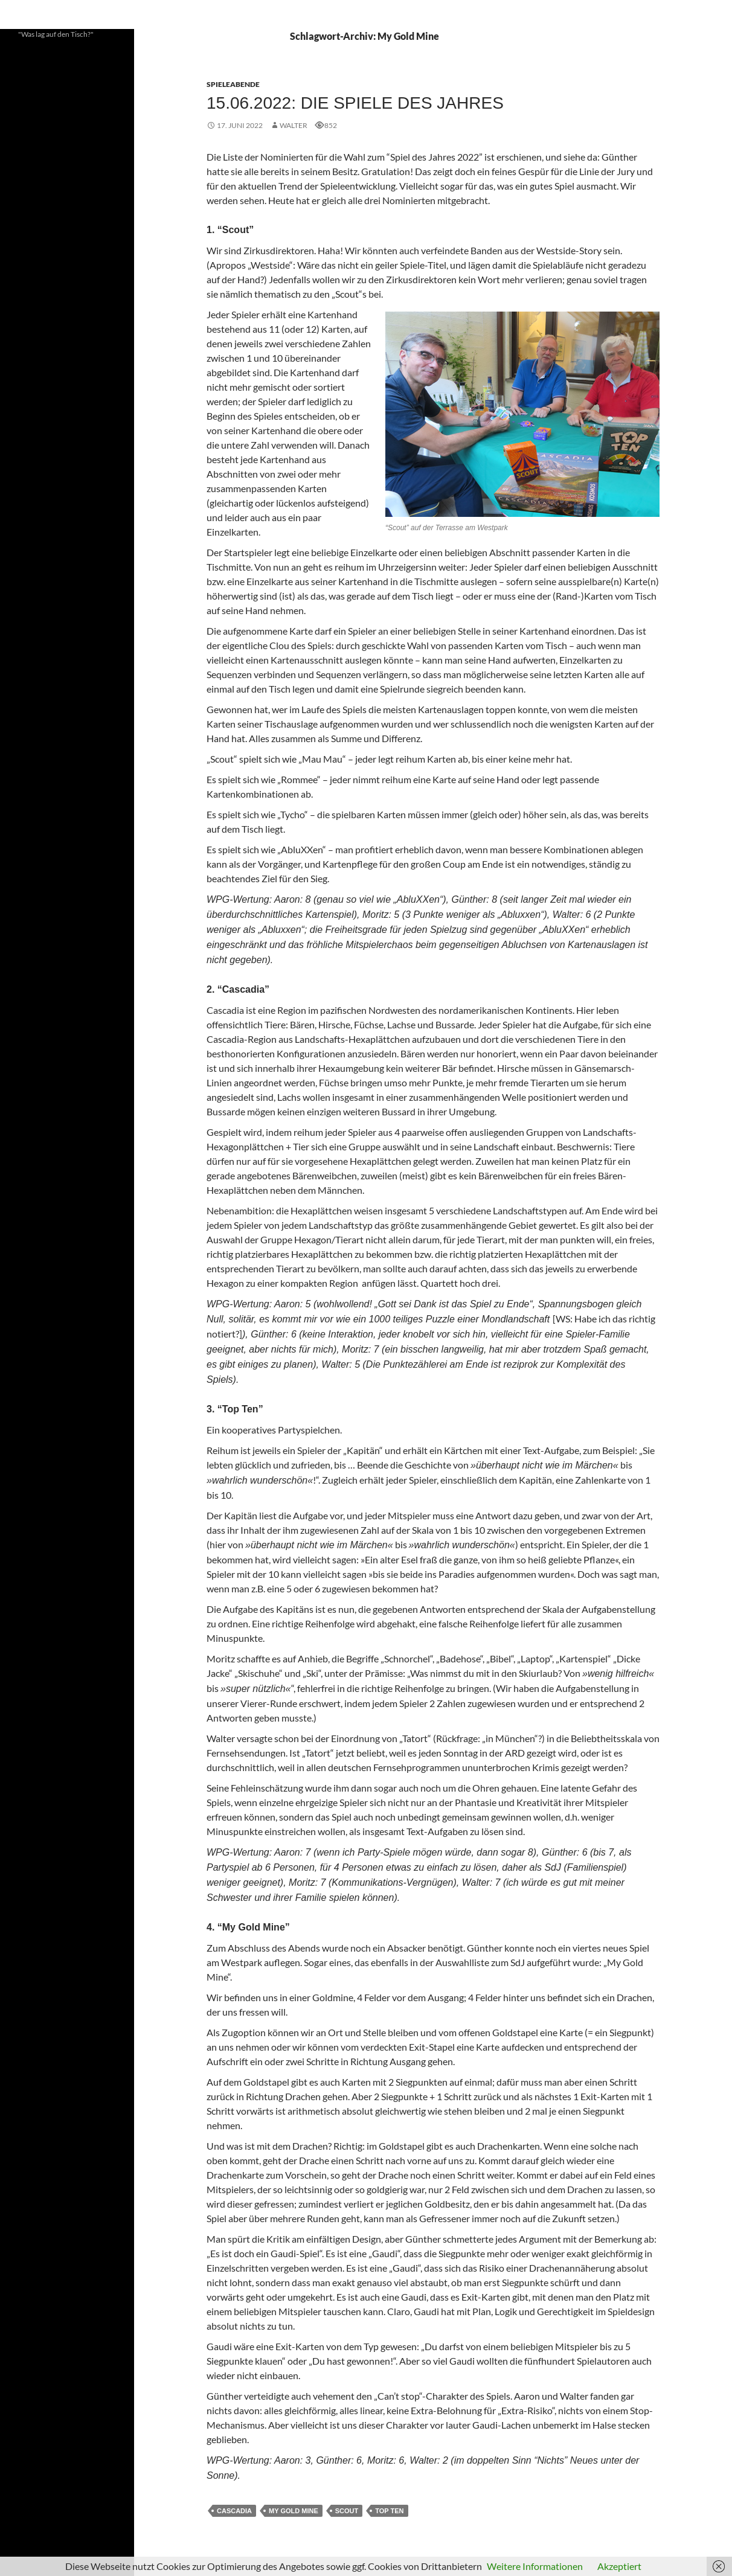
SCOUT (347, 2510)
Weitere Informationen (535, 2566)
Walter (293, 125)
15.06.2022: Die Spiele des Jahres (355, 103)
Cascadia (234, 2510)
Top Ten (389, 2510)
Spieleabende (233, 84)
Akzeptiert (619, 2566)
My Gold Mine (293, 2510)
